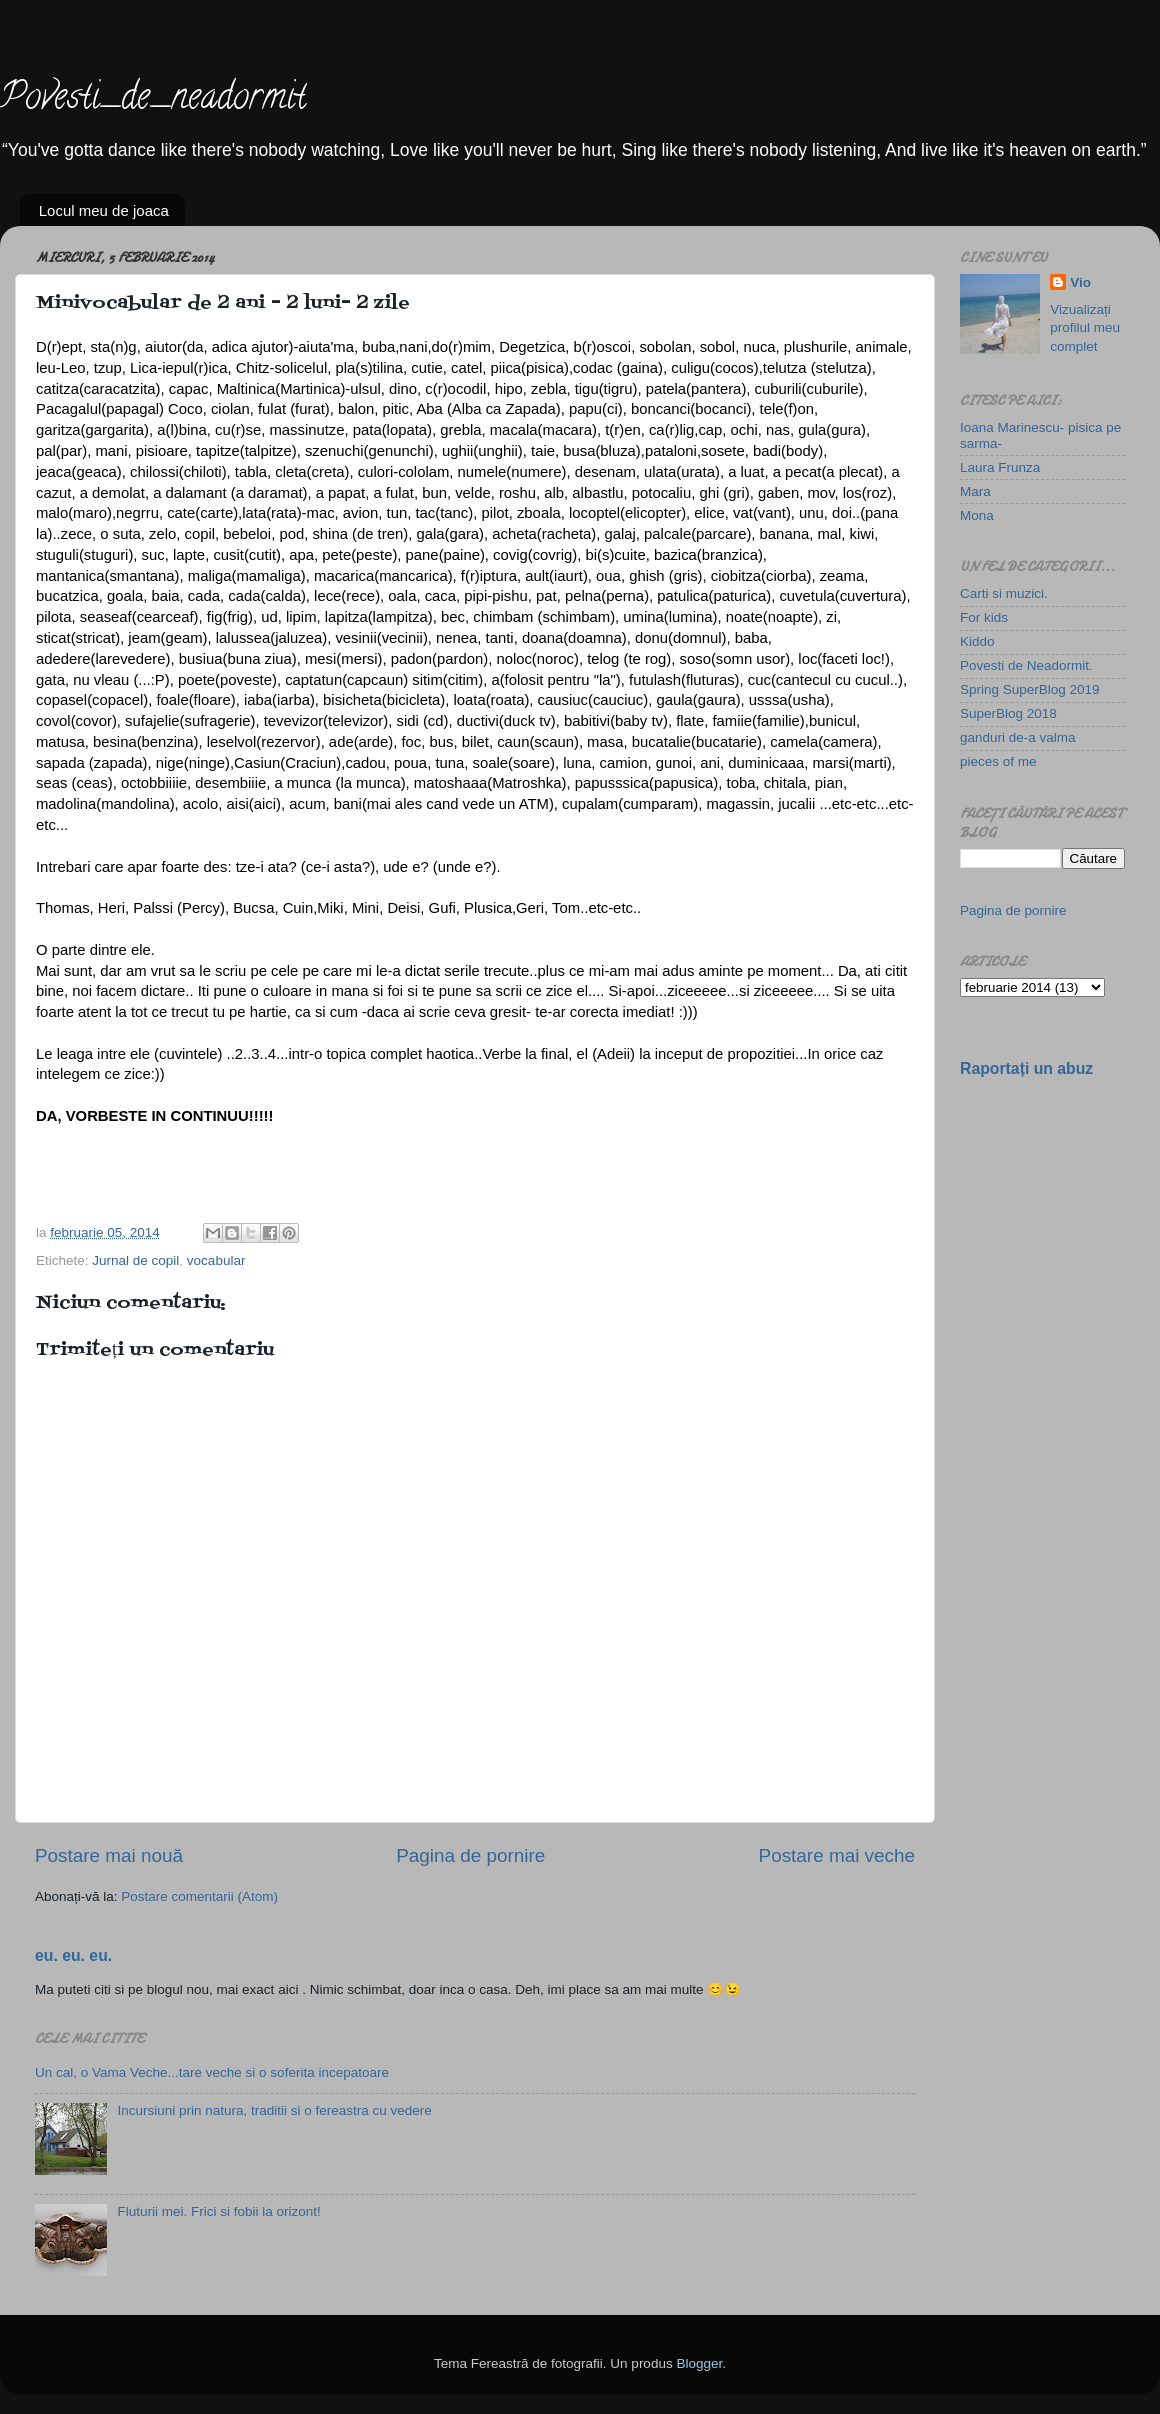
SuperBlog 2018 (1008, 713)
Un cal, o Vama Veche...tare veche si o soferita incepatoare (212, 2072)
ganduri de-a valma (1018, 737)
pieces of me (998, 761)
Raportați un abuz (1026, 1068)
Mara (975, 491)
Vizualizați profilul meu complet (1085, 328)
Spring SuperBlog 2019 (1030, 689)
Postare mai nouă (109, 1855)
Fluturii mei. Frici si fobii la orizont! (218, 2211)
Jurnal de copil (135, 1260)
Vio (1080, 282)
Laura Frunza (1000, 467)
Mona (977, 515)
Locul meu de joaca (104, 210)
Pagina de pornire (470, 1855)
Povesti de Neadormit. (1026, 665)
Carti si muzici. (1004, 593)
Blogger (699, 2363)
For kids (984, 617)
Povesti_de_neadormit (153, 100)
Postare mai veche (837, 1855)
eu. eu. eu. (73, 1955)
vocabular (216, 1260)
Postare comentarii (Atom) (199, 1896)
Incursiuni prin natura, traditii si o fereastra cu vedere (274, 2110)
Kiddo (977, 641)
